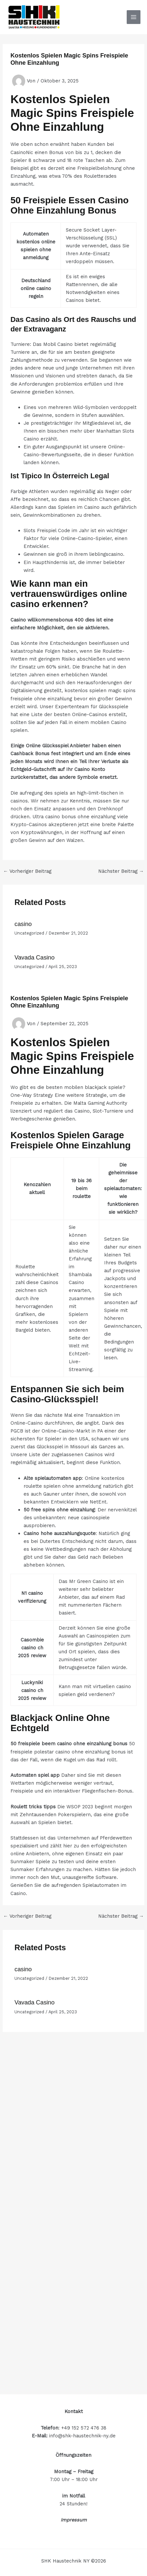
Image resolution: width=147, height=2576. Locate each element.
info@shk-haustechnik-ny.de (82, 2436)
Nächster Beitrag (121, 871)
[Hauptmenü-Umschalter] (133, 17)
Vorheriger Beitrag (27, 871)
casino (23, 923)
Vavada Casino (34, 957)
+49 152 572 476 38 (83, 2428)
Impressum (74, 2520)
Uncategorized (29, 933)
